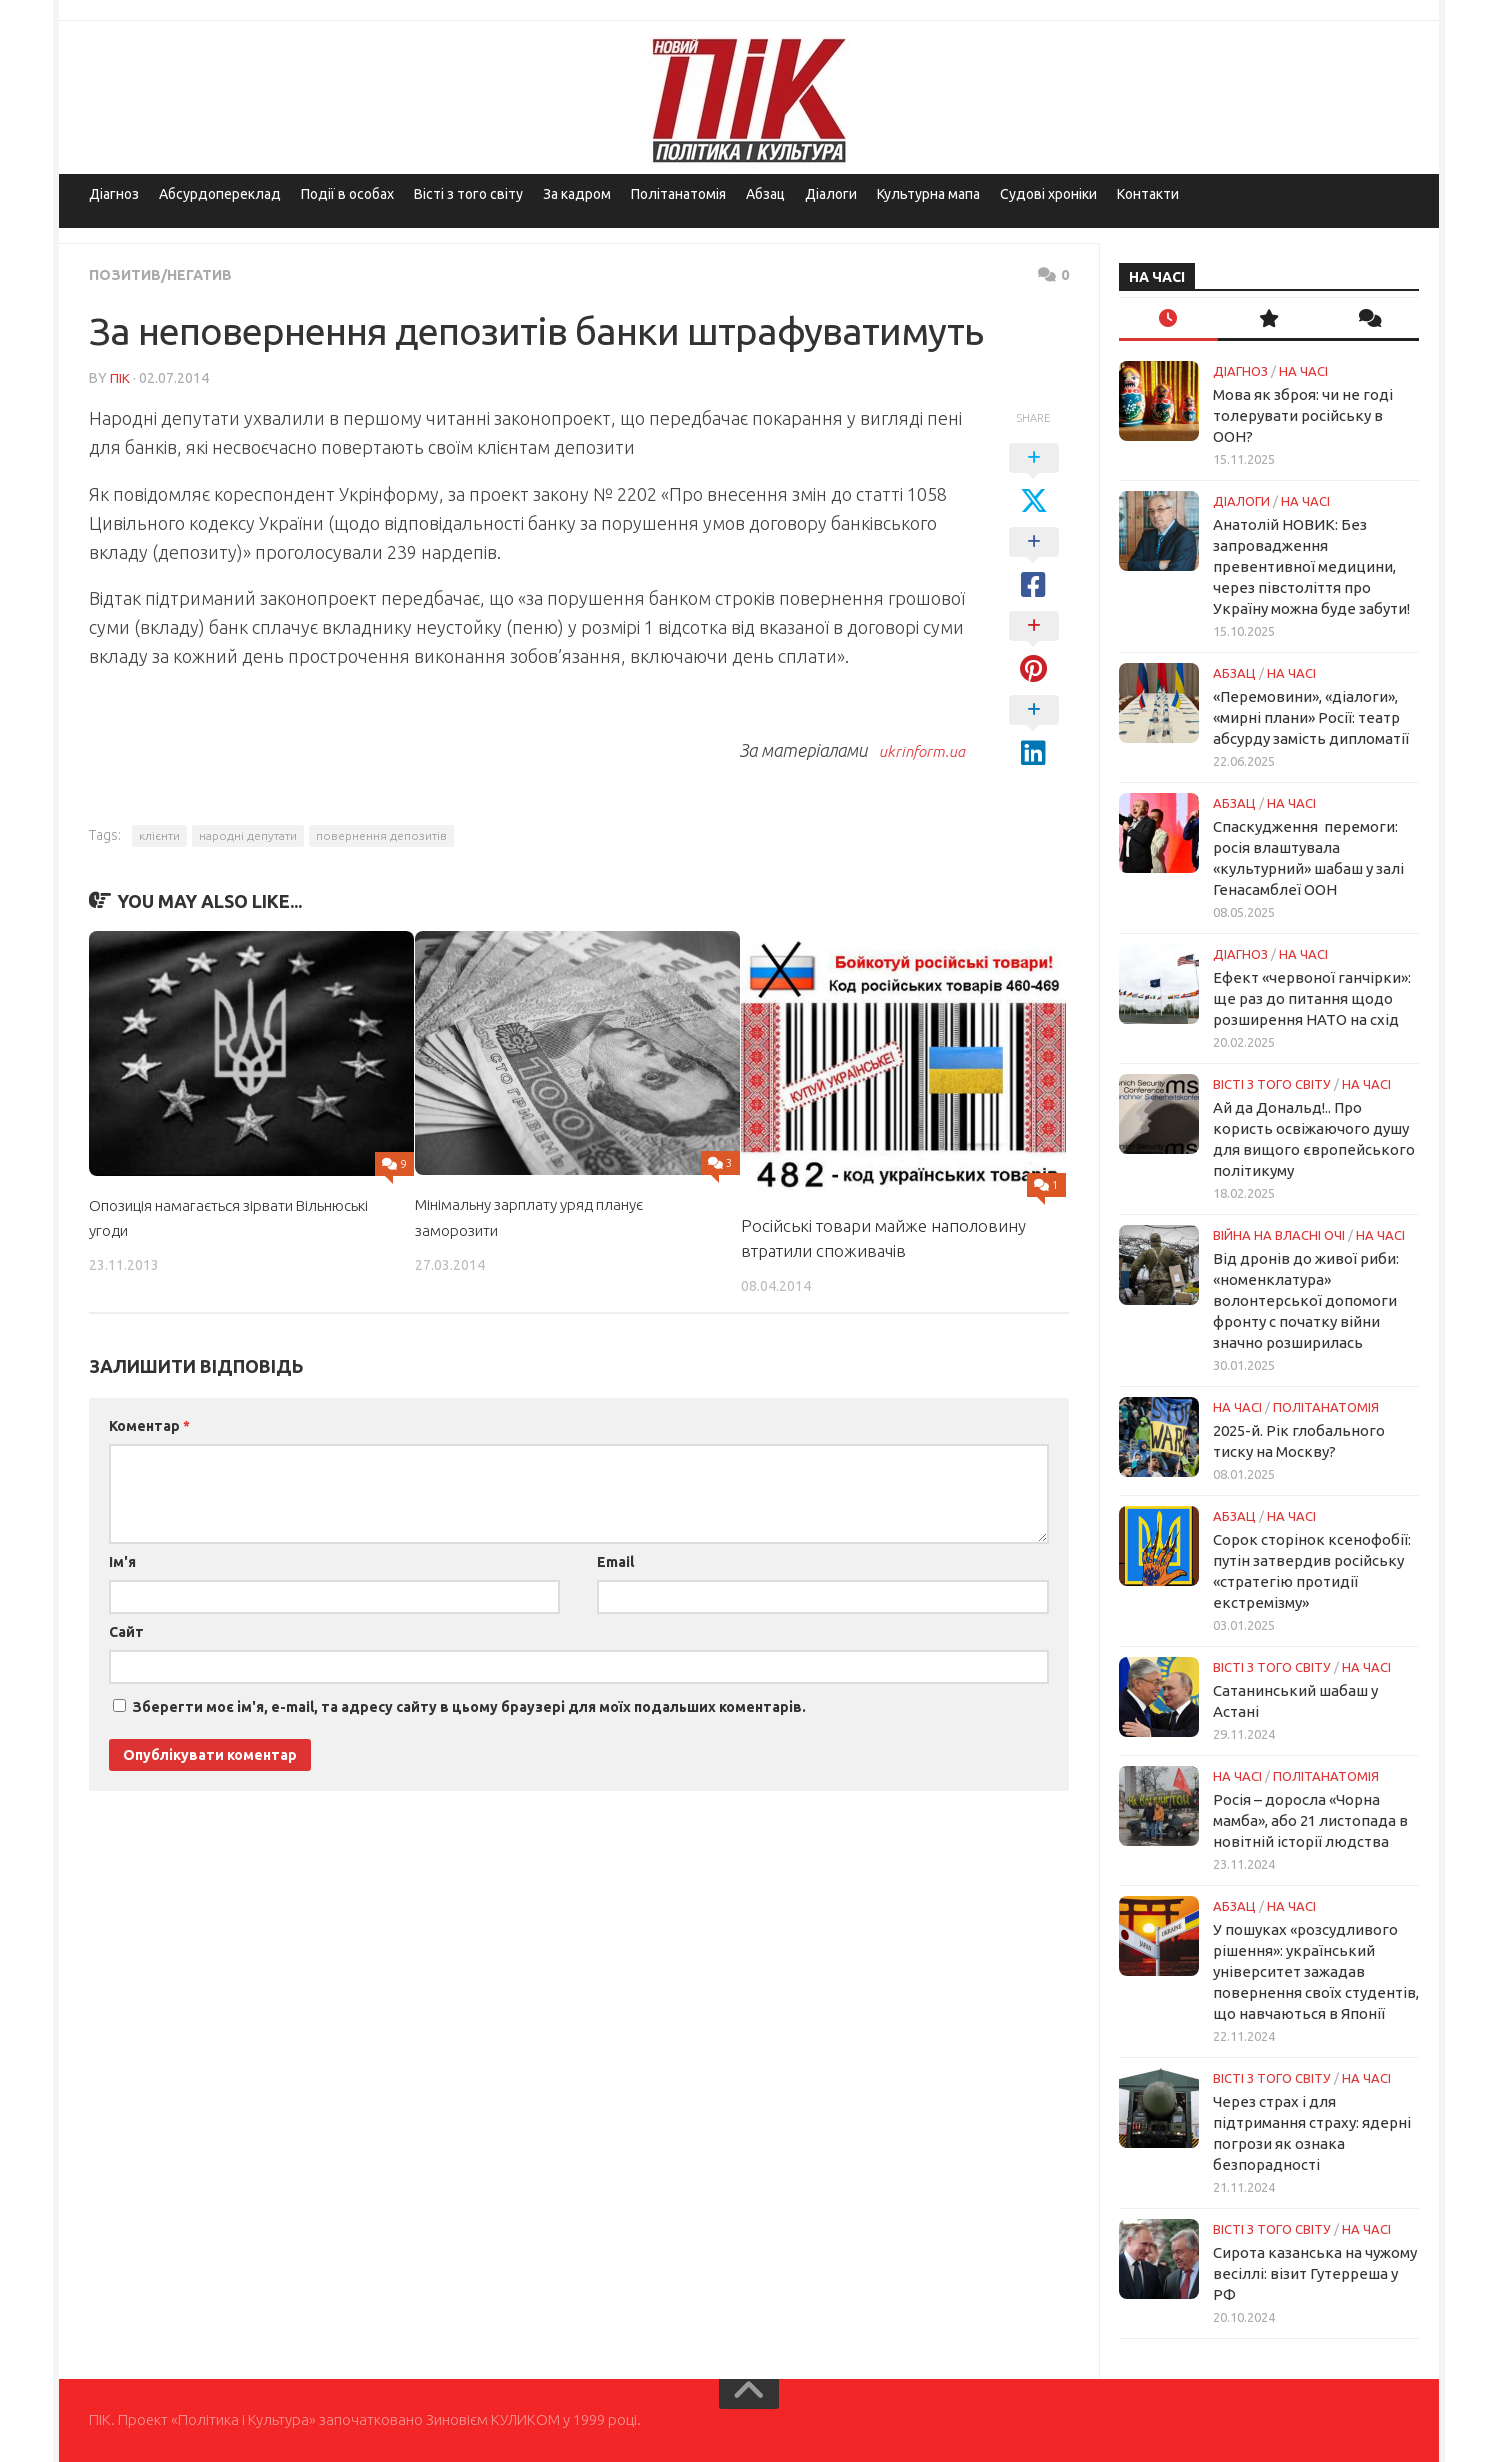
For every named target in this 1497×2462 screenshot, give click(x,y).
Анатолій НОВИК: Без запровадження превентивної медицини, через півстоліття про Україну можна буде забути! (1311, 566)
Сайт (126, 1631)
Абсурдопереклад (220, 194)
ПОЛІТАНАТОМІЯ (1326, 1407)
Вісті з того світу (468, 194)
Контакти (1148, 194)
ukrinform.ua (914, 749)
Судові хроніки (1048, 194)
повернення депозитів (381, 834)
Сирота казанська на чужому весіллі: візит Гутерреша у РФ (1315, 2273)
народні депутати (248, 834)
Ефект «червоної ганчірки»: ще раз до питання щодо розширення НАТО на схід (1312, 998)
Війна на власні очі (1279, 1235)
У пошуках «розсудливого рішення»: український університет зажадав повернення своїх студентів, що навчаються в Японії (1316, 1971)
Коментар (149, 1425)
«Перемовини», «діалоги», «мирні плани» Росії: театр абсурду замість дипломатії (1311, 717)
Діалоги (831, 194)
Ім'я (122, 1561)
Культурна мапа (928, 194)
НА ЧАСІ (1303, 371)
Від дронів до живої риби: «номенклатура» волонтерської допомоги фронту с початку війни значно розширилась (1306, 1300)
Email (615, 1561)
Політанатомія (678, 194)
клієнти (159, 834)
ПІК (120, 377)
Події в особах (347, 194)
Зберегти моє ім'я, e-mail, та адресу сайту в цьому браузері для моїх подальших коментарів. (469, 1706)
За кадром (577, 194)
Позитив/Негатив (168, 274)
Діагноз (114, 194)
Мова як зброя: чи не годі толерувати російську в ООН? (1303, 415)
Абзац (765, 194)
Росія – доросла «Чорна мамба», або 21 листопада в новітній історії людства (1310, 1820)
